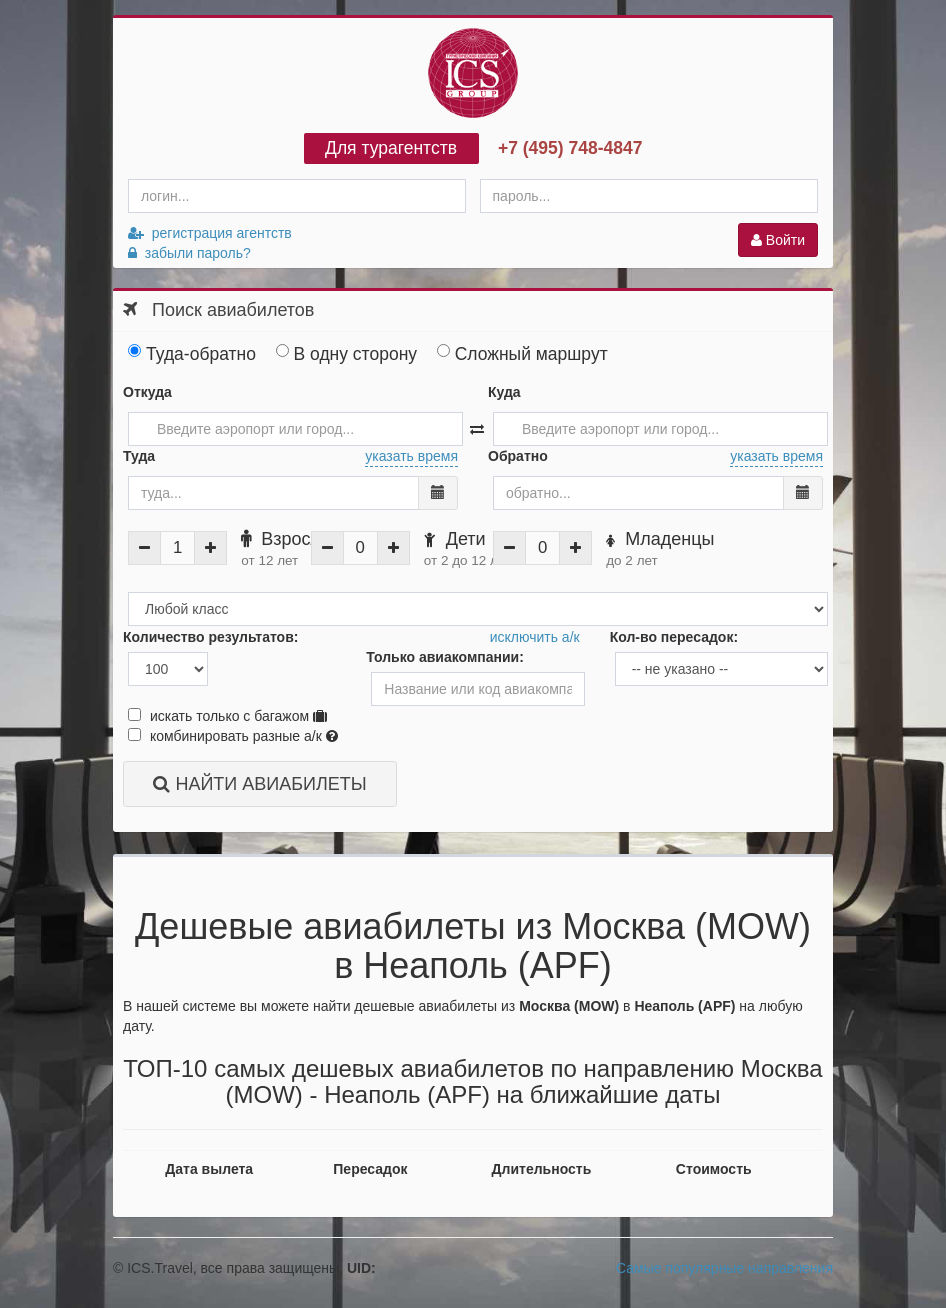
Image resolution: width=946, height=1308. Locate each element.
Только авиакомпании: (445, 657)
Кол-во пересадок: (674, 637)
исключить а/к (535, 637)
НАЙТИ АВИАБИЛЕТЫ (259, 784)
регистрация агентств (210, 233)
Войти (778, 240)
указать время (411, 456)
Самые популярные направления (724, 1268)
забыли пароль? (189, 253)
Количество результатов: (210, 637)
